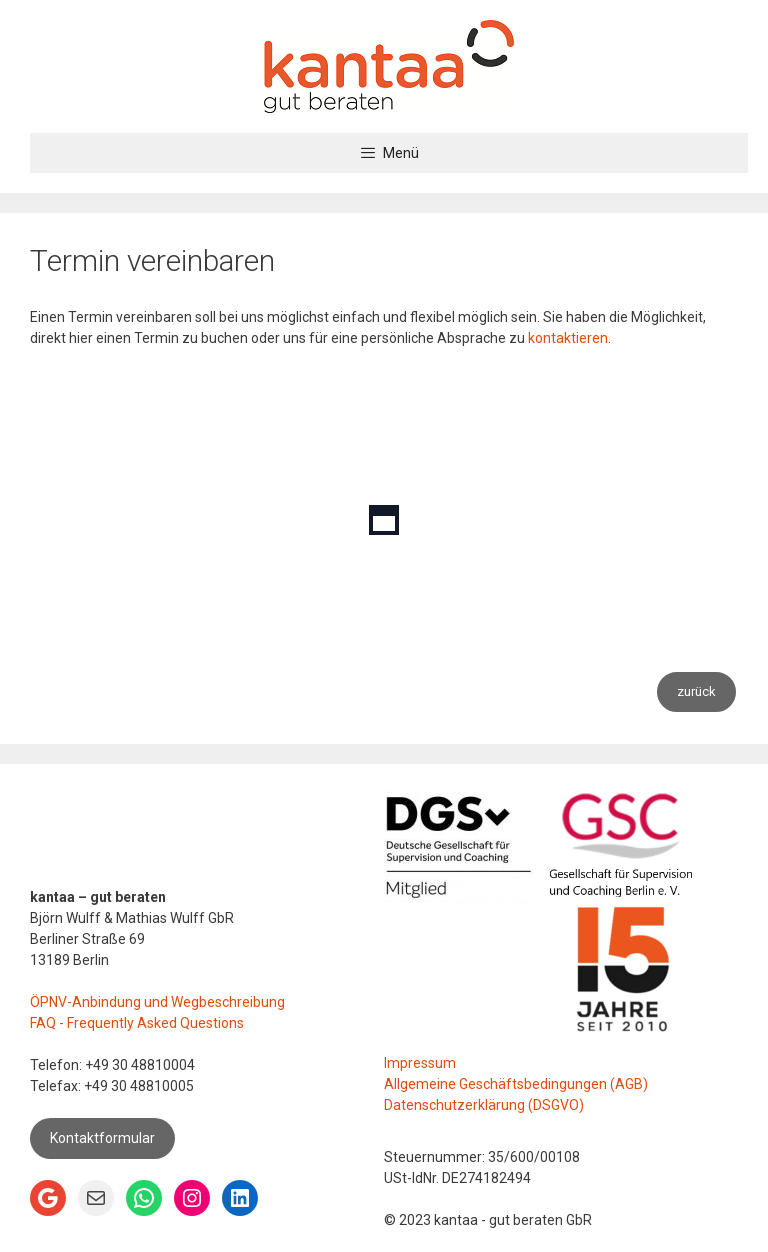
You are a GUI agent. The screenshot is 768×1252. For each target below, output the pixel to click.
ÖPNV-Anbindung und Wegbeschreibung (157, 1002)
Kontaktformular (102, 1138)
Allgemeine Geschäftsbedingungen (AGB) (516, 1084)
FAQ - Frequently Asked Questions (137, 1023)
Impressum (420, 1063)
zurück (696, 691)
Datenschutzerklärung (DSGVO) (484, 1105)
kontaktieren (568, 338)
